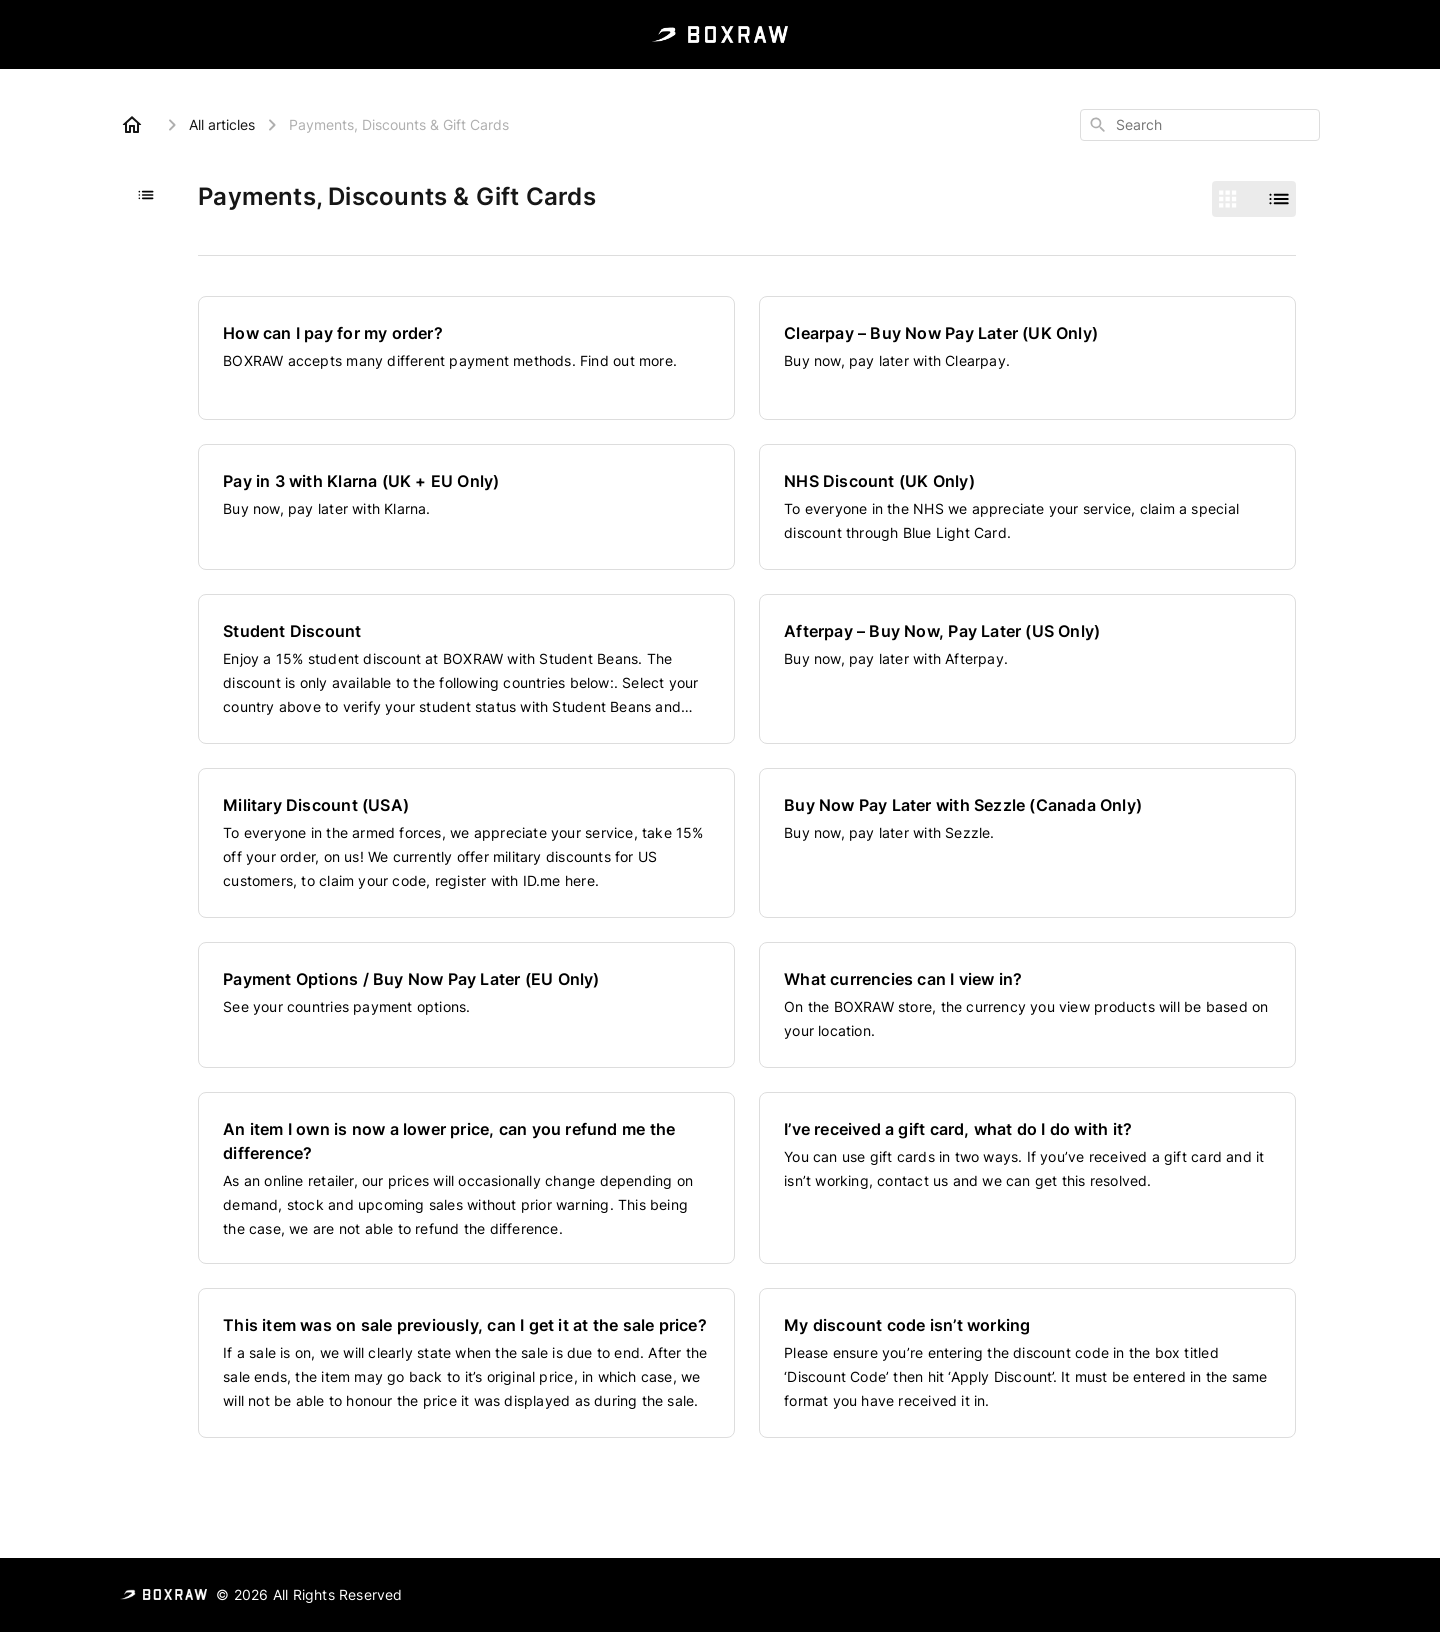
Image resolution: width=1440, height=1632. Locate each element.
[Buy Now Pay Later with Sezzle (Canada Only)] (1027, 843)
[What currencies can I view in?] (1027, 1005)
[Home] (132, 125)
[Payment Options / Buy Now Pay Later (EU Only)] (466, 1005)
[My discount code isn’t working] (1027, 1363)
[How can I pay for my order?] (466, 358)
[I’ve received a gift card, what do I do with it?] (1027, 1178)
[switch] (1254, 199)
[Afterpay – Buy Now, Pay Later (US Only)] (1027, 669)
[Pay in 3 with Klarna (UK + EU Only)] (466, 507)
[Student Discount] (466, 669)
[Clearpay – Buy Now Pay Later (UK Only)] (1027, 358)
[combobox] (1200, 125)
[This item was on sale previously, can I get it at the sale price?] (466, 1363)
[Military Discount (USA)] (466, 843)
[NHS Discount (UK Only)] (1027, 507)
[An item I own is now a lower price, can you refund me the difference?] (466, 1178)
